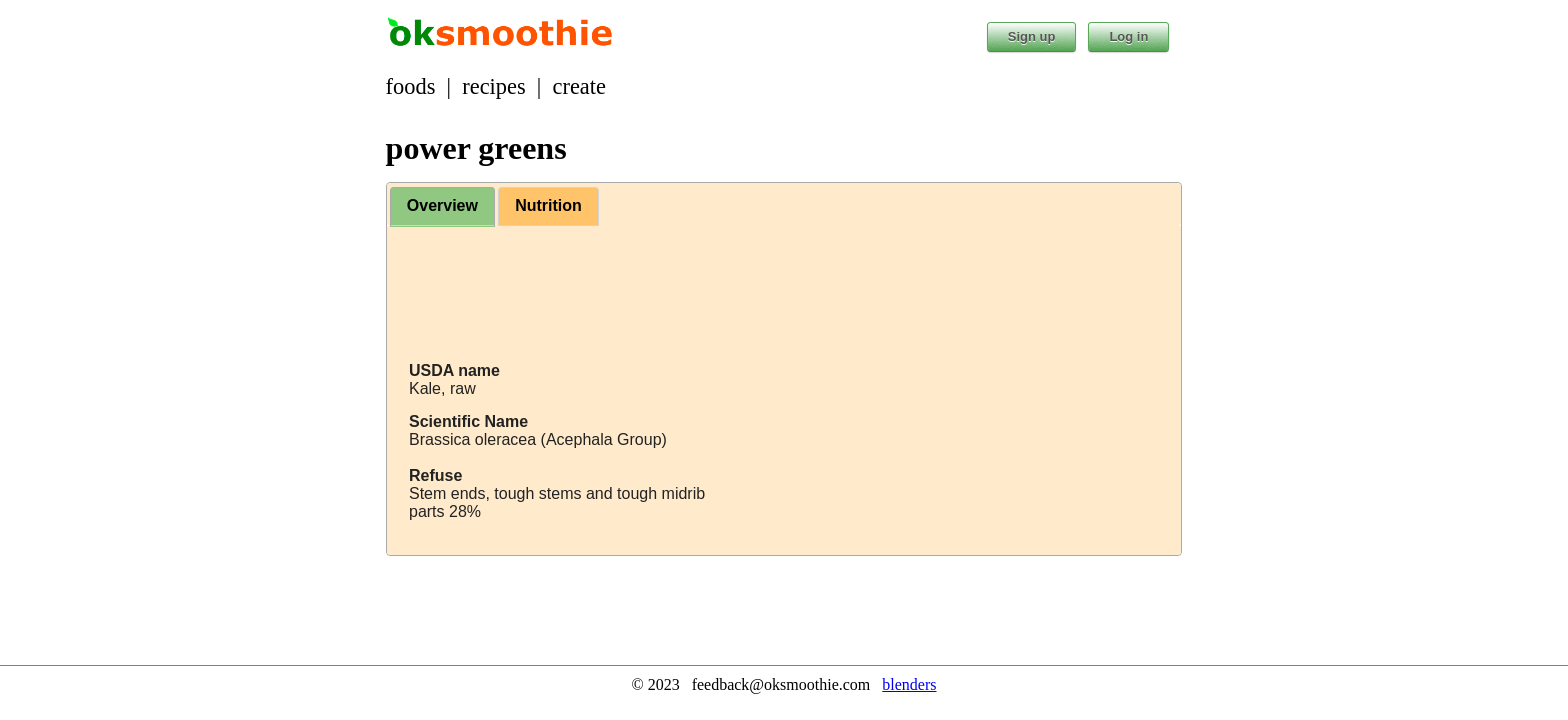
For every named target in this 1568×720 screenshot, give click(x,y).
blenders (909, 684)
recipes (493, 86)
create (579, 86)
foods (411, 86)
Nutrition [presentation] (548, 205)
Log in (1128, 36)
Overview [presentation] (442, 205)
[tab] (442, 207)
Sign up (1032, 36)
